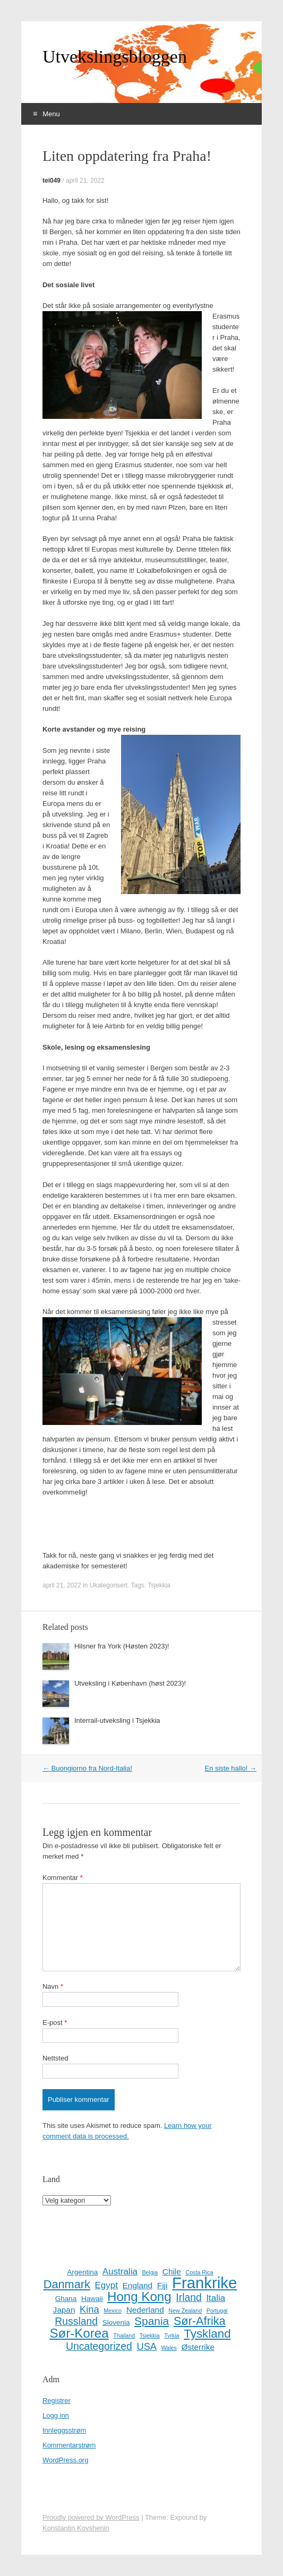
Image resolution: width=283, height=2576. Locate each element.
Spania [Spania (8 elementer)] (151, 2321)
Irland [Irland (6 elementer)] (188, 2297)
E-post (54, 2023)
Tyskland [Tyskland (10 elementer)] (207, 2334)
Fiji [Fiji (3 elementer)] (162, 2285)
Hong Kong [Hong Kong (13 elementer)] (139, 2296)
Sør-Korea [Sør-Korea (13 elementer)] (78, 2333)
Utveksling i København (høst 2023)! (130, 1683)
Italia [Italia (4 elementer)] (215, 2298)
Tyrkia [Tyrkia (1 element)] (171, 2335)
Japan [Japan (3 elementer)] (64, 2309)
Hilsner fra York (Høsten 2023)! (121, 1646)
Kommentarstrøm (69, 2445)
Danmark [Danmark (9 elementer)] (67, 2284)
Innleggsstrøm (64, 2430)
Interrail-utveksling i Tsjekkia (117, 1720)
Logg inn (55, 2415)
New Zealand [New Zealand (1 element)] (185, 2310)
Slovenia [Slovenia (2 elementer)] (116, 2322)
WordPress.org (65, 2460)
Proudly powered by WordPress (91, 2517)
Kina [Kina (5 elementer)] (89, 2309)
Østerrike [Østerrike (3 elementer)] (198, 2346)
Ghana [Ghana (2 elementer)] (66, 2299)
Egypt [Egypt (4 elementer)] (106, 2285)
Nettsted (55, 2058)
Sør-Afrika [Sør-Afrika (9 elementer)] (200, 2321)
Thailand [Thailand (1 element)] (124, 2335)
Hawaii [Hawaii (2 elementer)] (92, 2299)
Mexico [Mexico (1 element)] (113, 2310)
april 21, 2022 (85, 180)
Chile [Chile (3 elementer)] (171, 2271)
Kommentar (62, 1878)
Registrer (56, 2401)
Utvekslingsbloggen (114, 57)
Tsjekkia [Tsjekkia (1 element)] (150, 2335)
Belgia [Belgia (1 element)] (150, 2272)
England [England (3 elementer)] (138, 2285)
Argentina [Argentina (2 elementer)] (82, 2272)
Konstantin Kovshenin (75, 2528)
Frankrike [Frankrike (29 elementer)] (204, 2283)
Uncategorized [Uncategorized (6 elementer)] (99, 2346)
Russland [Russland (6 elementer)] (76, 2321)
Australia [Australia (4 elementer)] (120, 2271)
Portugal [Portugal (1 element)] (217, 2310)
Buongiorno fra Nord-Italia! (87, 1768)
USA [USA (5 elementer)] (146, 2346)
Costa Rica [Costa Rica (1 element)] (199, 2272)
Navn (52, 1986)
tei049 (51, 180)
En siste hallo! (230, 1768)
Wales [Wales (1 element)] (169, 2348)
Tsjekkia (159, 1585)
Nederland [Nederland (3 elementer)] (145, 2309)
